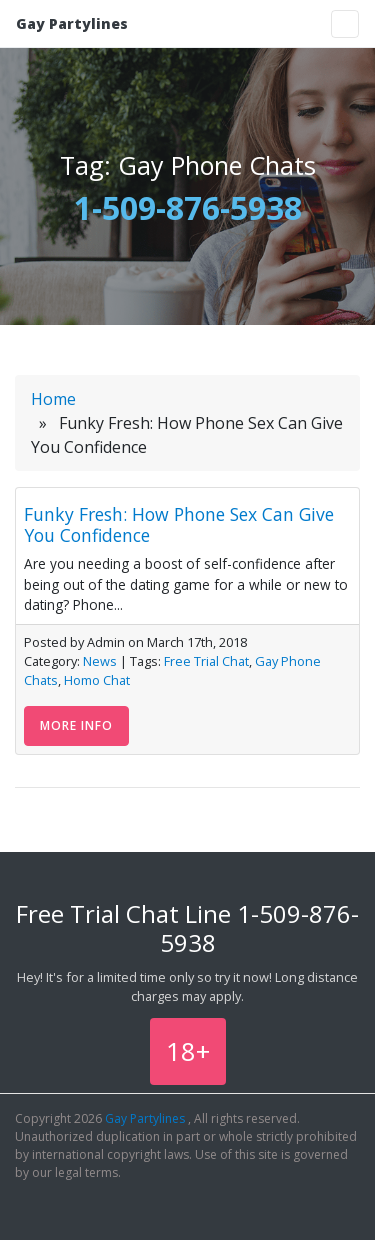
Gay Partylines (72, 23)
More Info (76, 725)
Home (53, 399)
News (100, 661)
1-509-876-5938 (188, 207)
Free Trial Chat (206, 661)
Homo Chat (97, 680)
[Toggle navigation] (345, 24)
